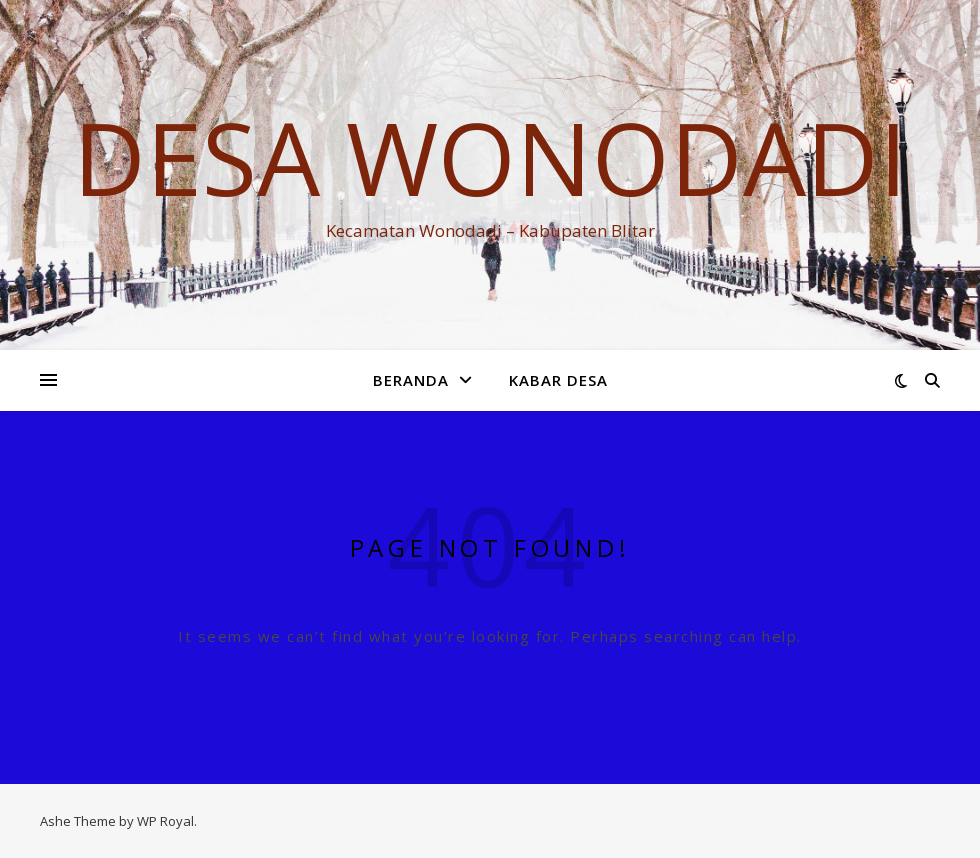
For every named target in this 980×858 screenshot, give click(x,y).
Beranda (411, 380)
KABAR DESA (558, 380)
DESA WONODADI (490, 157)
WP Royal (165, 821)
